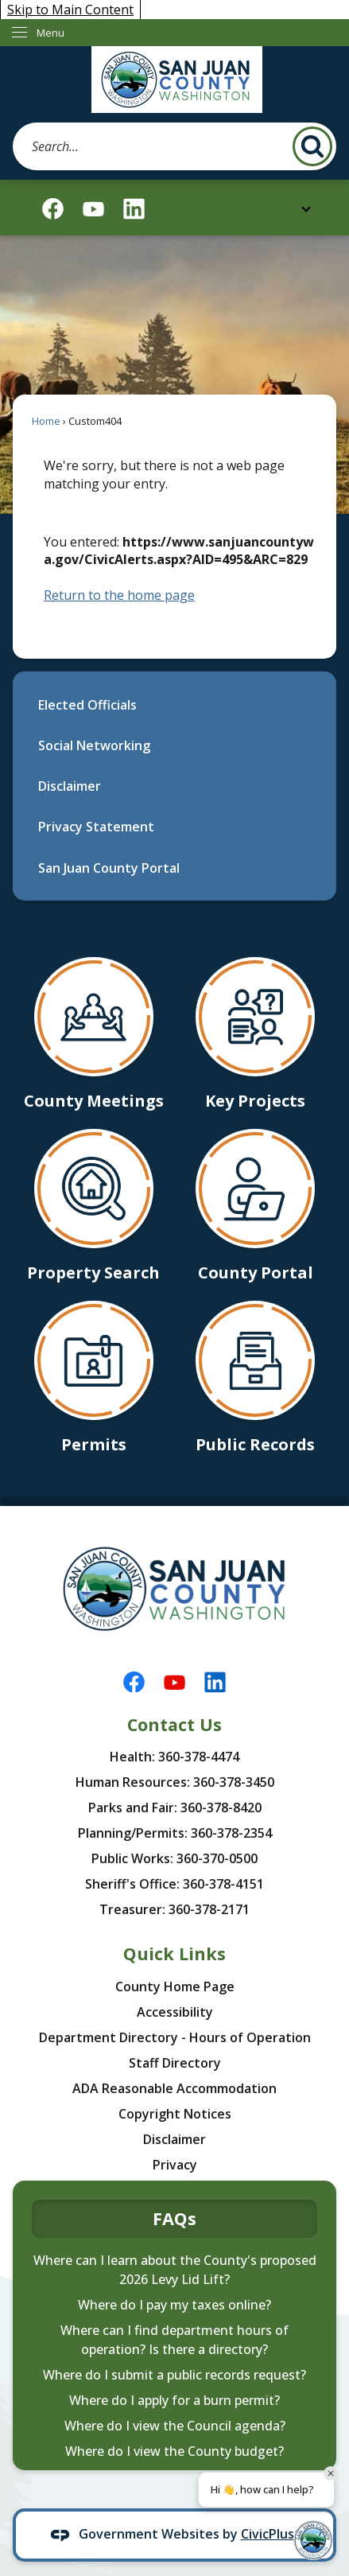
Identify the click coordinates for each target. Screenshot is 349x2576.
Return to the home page (119, 595)
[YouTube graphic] (93, 209)
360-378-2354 (231, 1833)
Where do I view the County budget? (174, 2451)
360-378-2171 (209, 1909)
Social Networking (94, 745)
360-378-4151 (223, 1884)
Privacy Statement (96, 826)
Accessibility (175, 2012)
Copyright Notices (174, 2114)
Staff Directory (175, 2063)
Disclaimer (69, 786)
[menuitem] (174, 704)
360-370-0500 (217, 1858)
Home (46, 421)
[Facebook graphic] (53, 209)
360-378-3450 (233, 1782)
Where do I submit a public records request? (174, 2374)
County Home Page (175, 1986)
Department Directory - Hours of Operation (175, 2037)
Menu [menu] (50, 32)
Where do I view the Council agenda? (174, 2425)
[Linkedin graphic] (134, 209)
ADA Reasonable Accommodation (174, 2088)
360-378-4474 (198, 1756)
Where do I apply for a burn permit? (174, 2400)
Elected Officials (87, 705)
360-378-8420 (221, 1807)
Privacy (175, 2164)
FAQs (174, 2218)
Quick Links (174, 1953)
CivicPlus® (273, 2534)
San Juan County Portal (109, 868)
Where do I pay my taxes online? (174, 2304)
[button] (312, 146)
